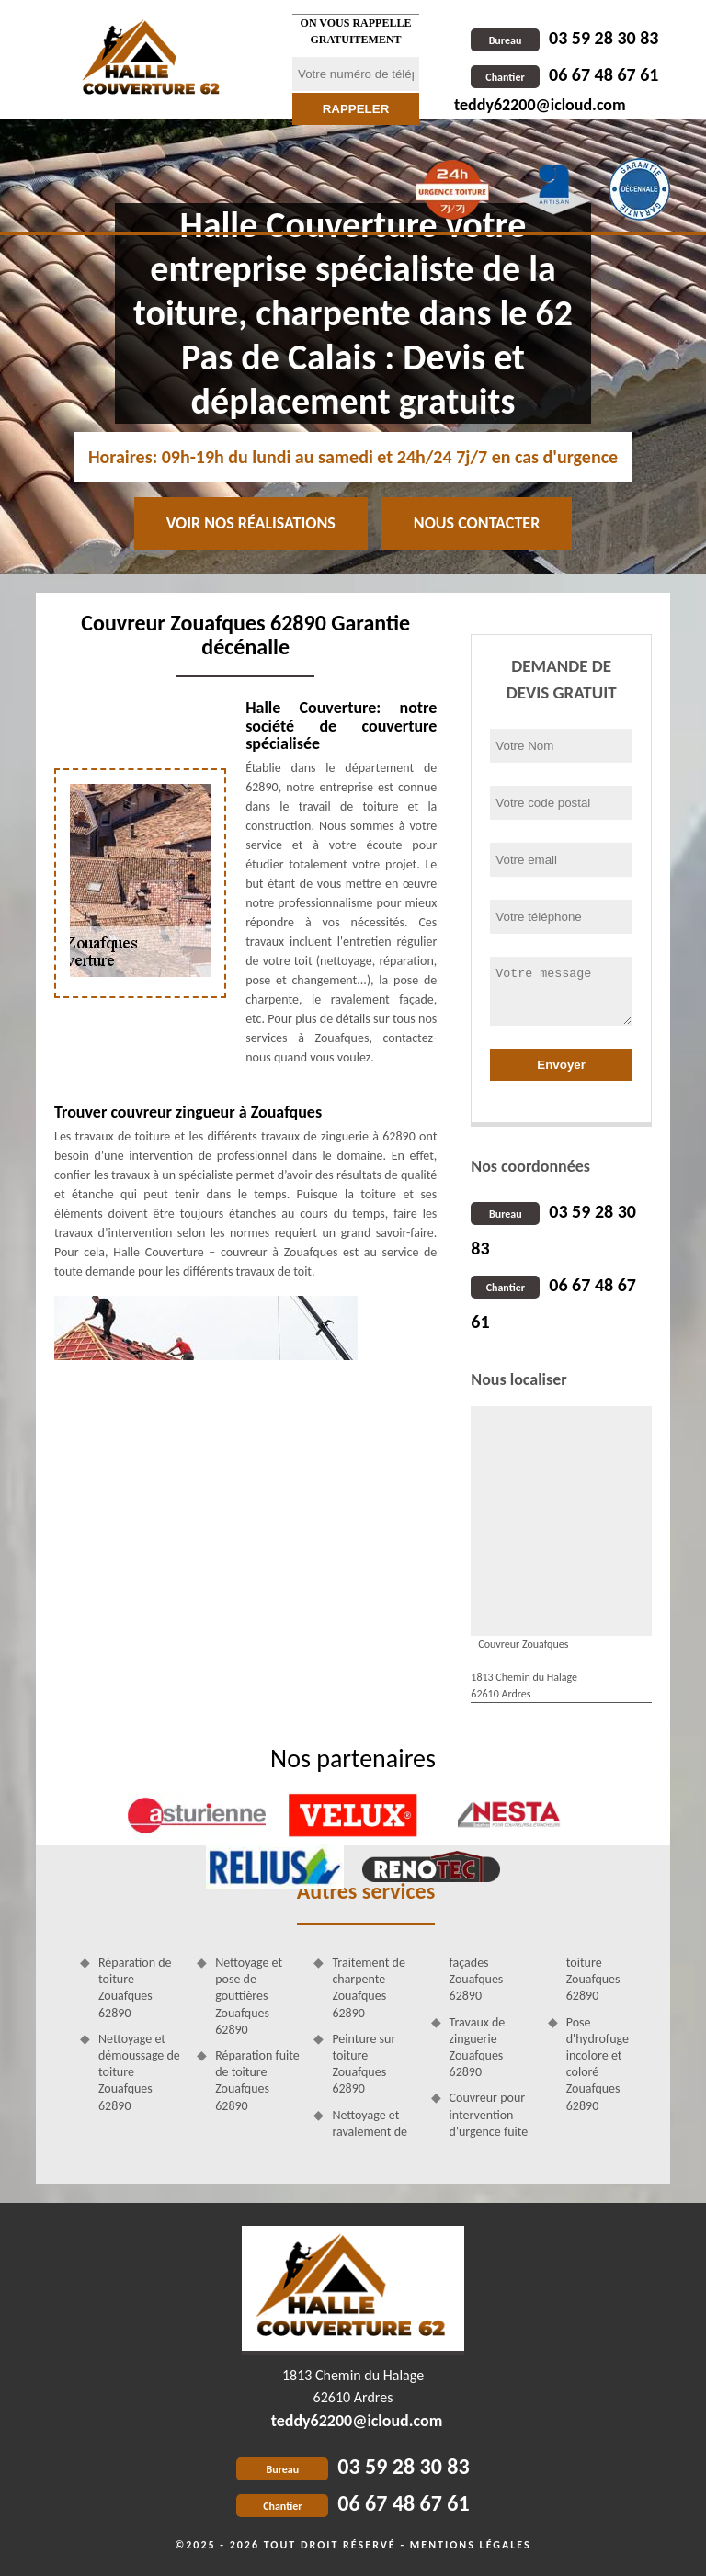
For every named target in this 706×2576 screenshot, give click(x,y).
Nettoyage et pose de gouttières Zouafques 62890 (248, 1996)
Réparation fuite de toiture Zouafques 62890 (257, 2081)
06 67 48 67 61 (564, 74)
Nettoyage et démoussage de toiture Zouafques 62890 (139, 2072)
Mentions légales (470, 2544)
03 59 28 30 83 (564, 38)
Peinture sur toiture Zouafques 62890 (363, 2064)
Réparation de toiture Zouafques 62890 (135, 1988)
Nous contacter (477, 523)
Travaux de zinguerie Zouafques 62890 (478, 2047)
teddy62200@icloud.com (540, 105)
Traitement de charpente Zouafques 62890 (368, 1988)
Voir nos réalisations (251, 523)
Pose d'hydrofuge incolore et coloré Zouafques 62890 (597, 2064)
